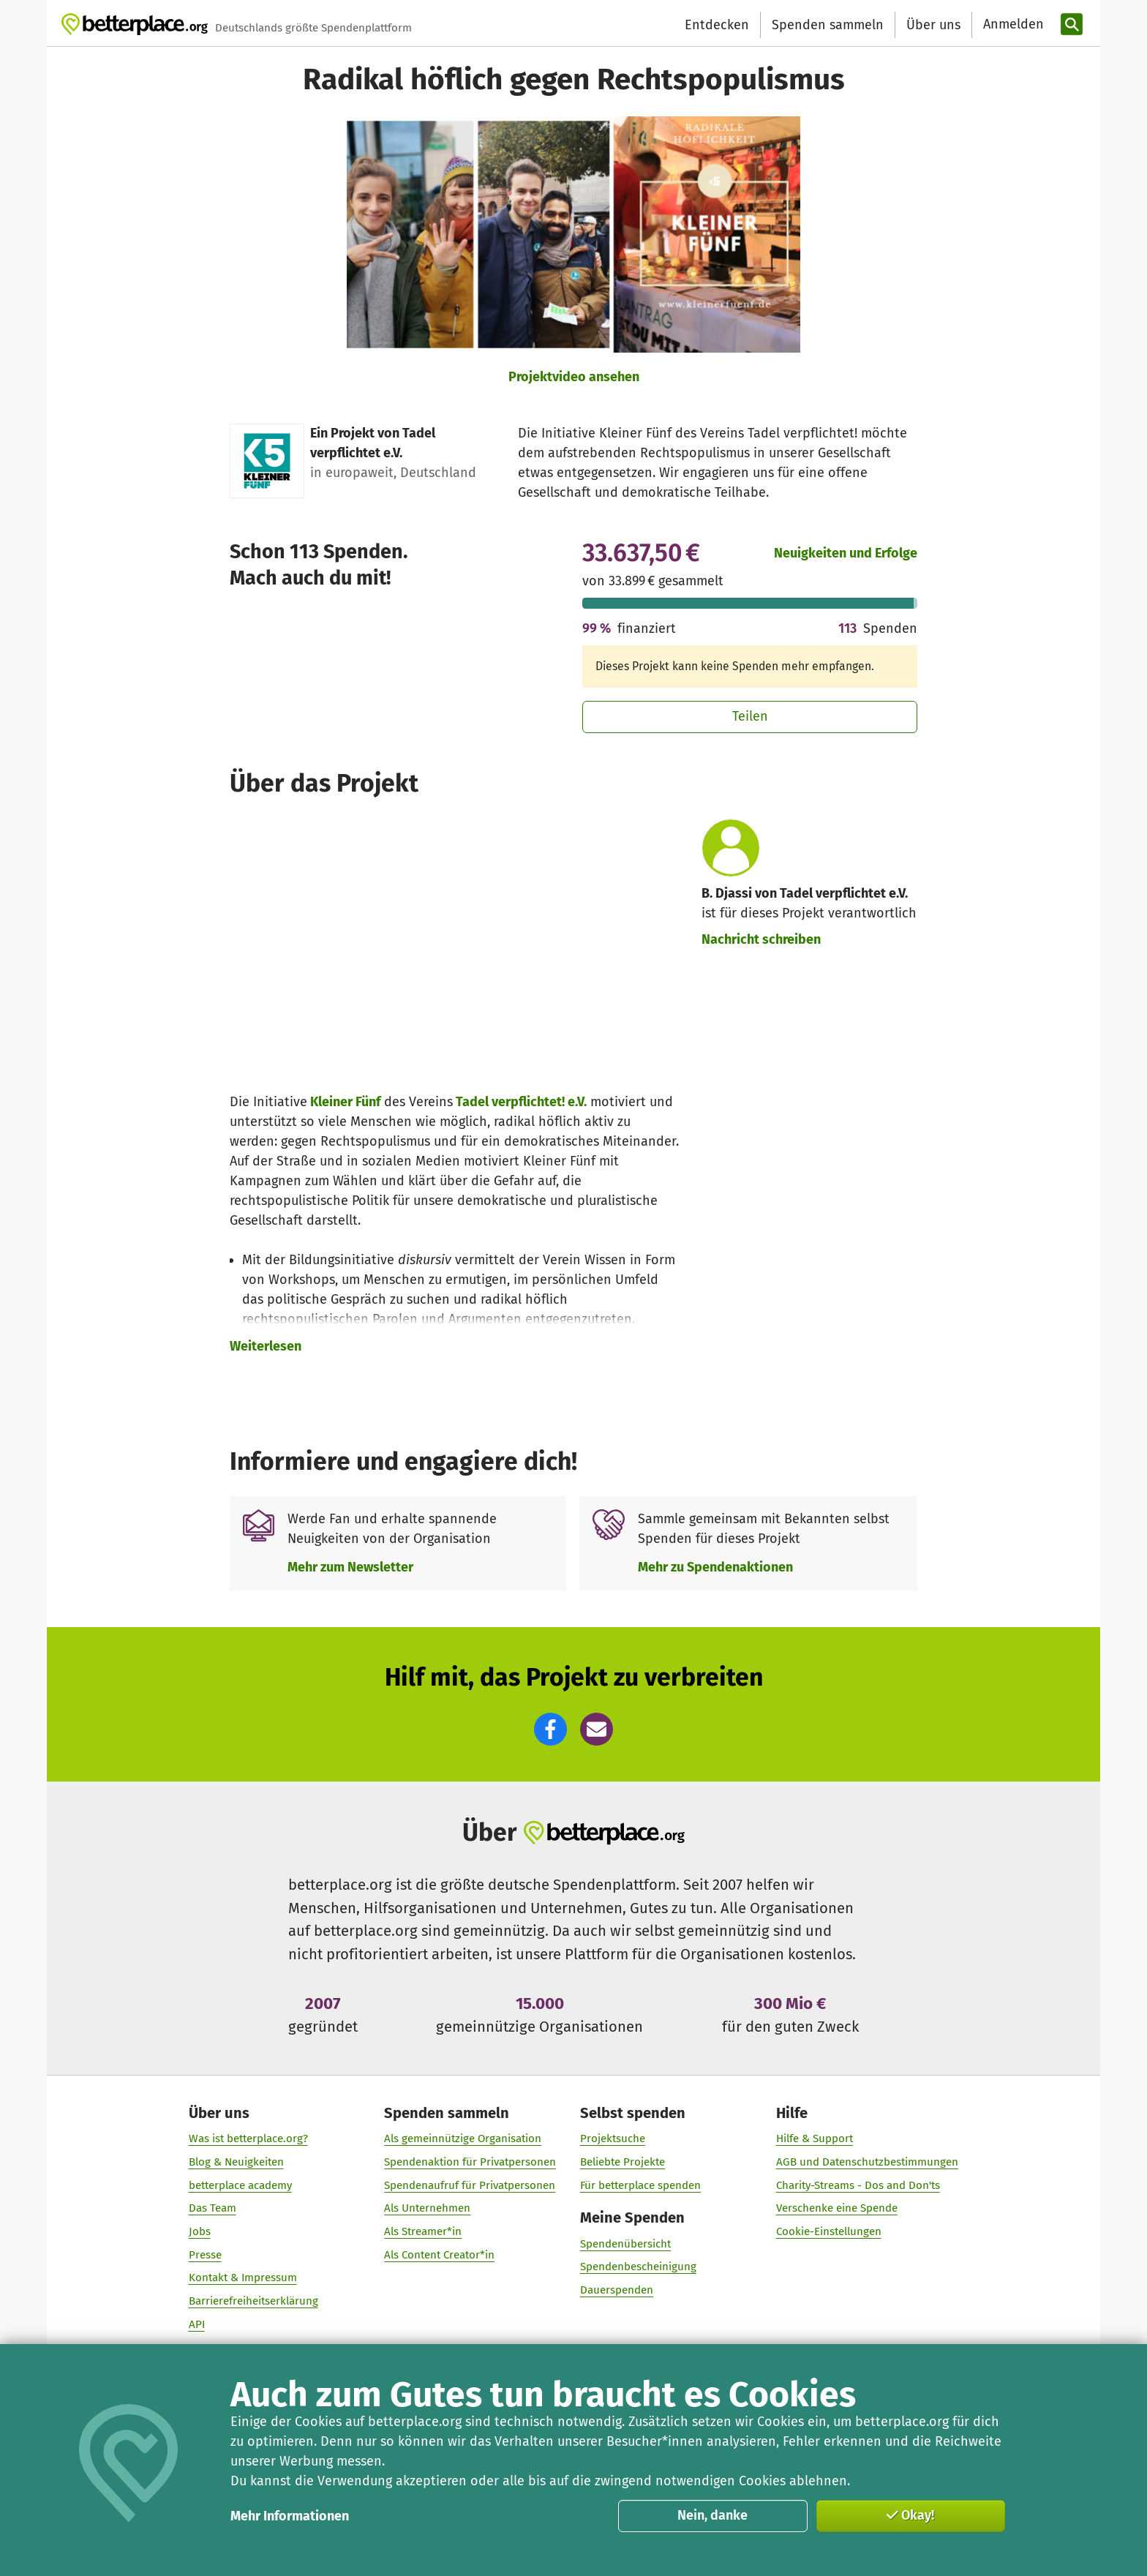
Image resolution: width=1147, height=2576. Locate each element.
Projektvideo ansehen (573, 377)
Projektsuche (612, 2138)
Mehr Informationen (289, 2516)
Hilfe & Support (814, 2138)
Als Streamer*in (423, 2231)
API (197, 2324)
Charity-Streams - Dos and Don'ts (858, 2185)
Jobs (200, 2231)
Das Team (212, 2208)
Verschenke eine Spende (837, 2208)
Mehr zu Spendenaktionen (715, 1567)
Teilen (750, 716)
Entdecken (717, 25)
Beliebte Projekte (622, 2161)
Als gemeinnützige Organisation (462, 2138)
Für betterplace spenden (640, 2185)
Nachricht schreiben (761, 939)
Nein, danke (712, 2515)
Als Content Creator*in (439, 2254)
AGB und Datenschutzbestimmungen (867, 2161)
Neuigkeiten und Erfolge (845, 553)
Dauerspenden (616, 2290)
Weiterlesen (265, 1346)
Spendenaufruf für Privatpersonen (469, 2185)
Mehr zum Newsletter (350, 1567)
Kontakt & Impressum (243, 2277)
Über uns (933, 25)
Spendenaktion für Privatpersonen (470, 2161)
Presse (205, 2254)
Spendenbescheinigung (638, 2266)
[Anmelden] (1011, 25)
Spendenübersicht (625, 2243)
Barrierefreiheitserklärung (253, 2300)
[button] (550, 1729)
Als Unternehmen (427, 2208)
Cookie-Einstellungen (828, 2231)
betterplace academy (240, 2185)
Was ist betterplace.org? (248, 2138)
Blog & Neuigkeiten (236, 2161)
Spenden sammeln (828, 25)
